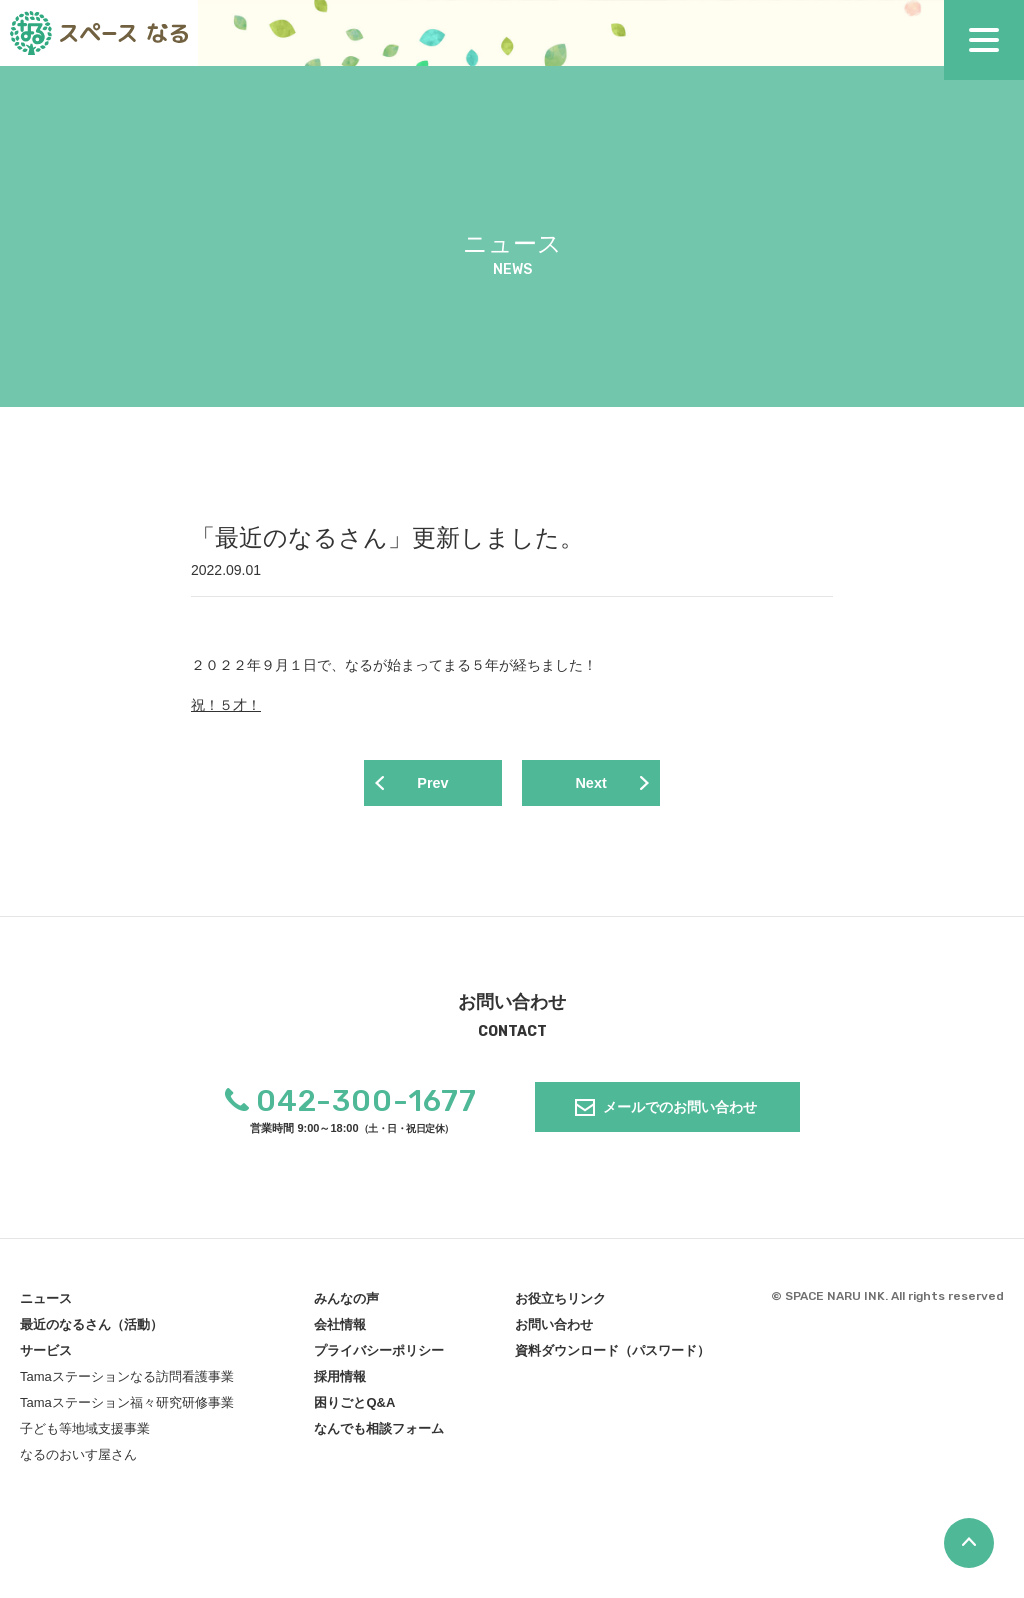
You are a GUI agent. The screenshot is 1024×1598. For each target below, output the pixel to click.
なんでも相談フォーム (379, 1432)
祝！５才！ (226, 705)
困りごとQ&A (354, 1406)
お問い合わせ (554, 1328)
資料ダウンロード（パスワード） (612, 1354)
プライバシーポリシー (379, 1354)
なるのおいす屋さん (78, 1458)
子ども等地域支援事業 (85, 1432)
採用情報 (340, 1380)
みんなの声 (346, 1302)
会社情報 (340, 1328)
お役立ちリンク (560, 1302)
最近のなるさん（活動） (91, 1328)
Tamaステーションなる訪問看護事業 (127, 1380)
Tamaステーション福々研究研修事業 (127, 1406)
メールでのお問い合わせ (680, 1111)
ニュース (46, 1302)
